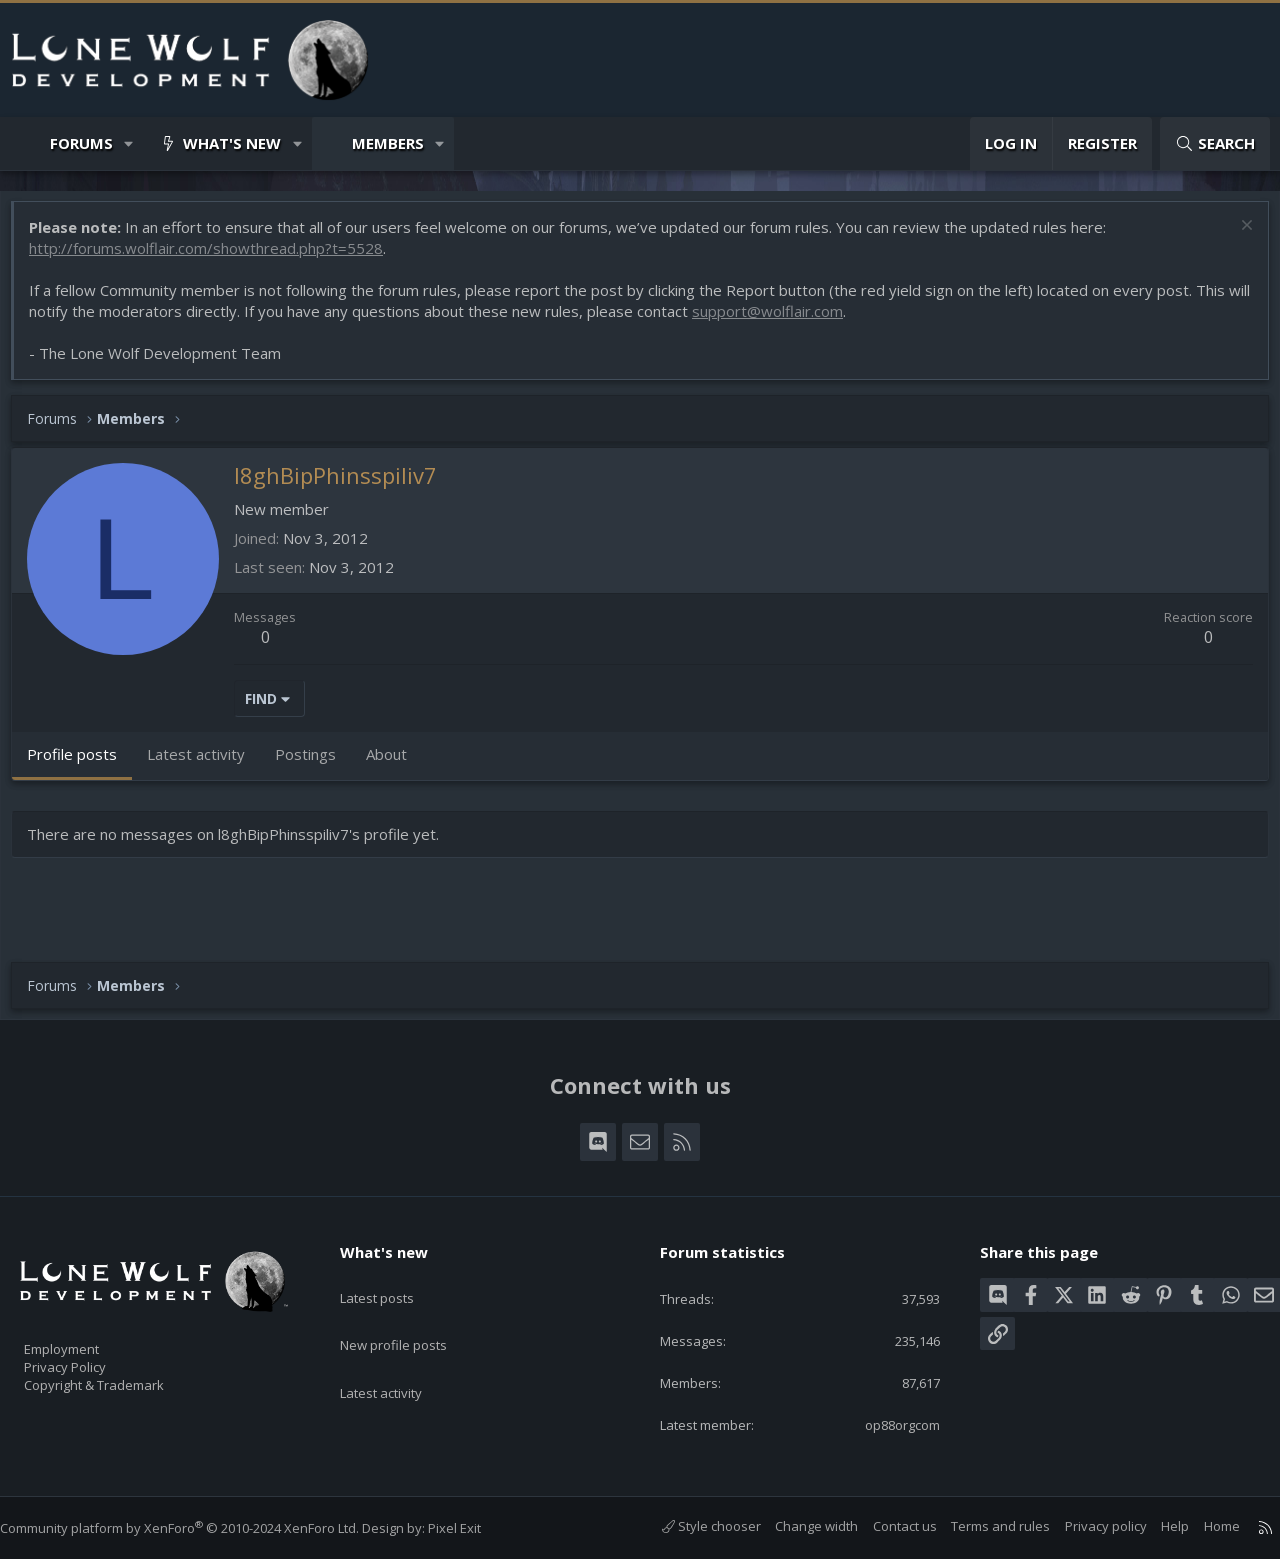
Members (388, 143)
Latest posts (394, 1276)
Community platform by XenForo (199, 1528)
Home (1202, 1526)
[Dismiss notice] (1234, 237)
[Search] (1215, 143)
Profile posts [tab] (82, 764)
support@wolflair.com (802, 321)
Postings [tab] (315, 764)
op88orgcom (885, 1423)
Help (1155, 1526)
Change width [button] (796, 1526)
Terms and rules (980, 1526)
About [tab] (396, 764)
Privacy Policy (91, 1357)
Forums (81, 143)
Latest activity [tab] (206, 764)
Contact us (885, 1526)
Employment (87, 1336)
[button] (129, 143)
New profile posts (412, 1315)
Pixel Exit (474, 1528)
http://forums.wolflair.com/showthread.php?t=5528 (216, 258)
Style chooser (691, 1526)
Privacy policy (1086, 1526)
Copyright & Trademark (125, 1378)
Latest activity (399, 1354)
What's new (232, 143)
